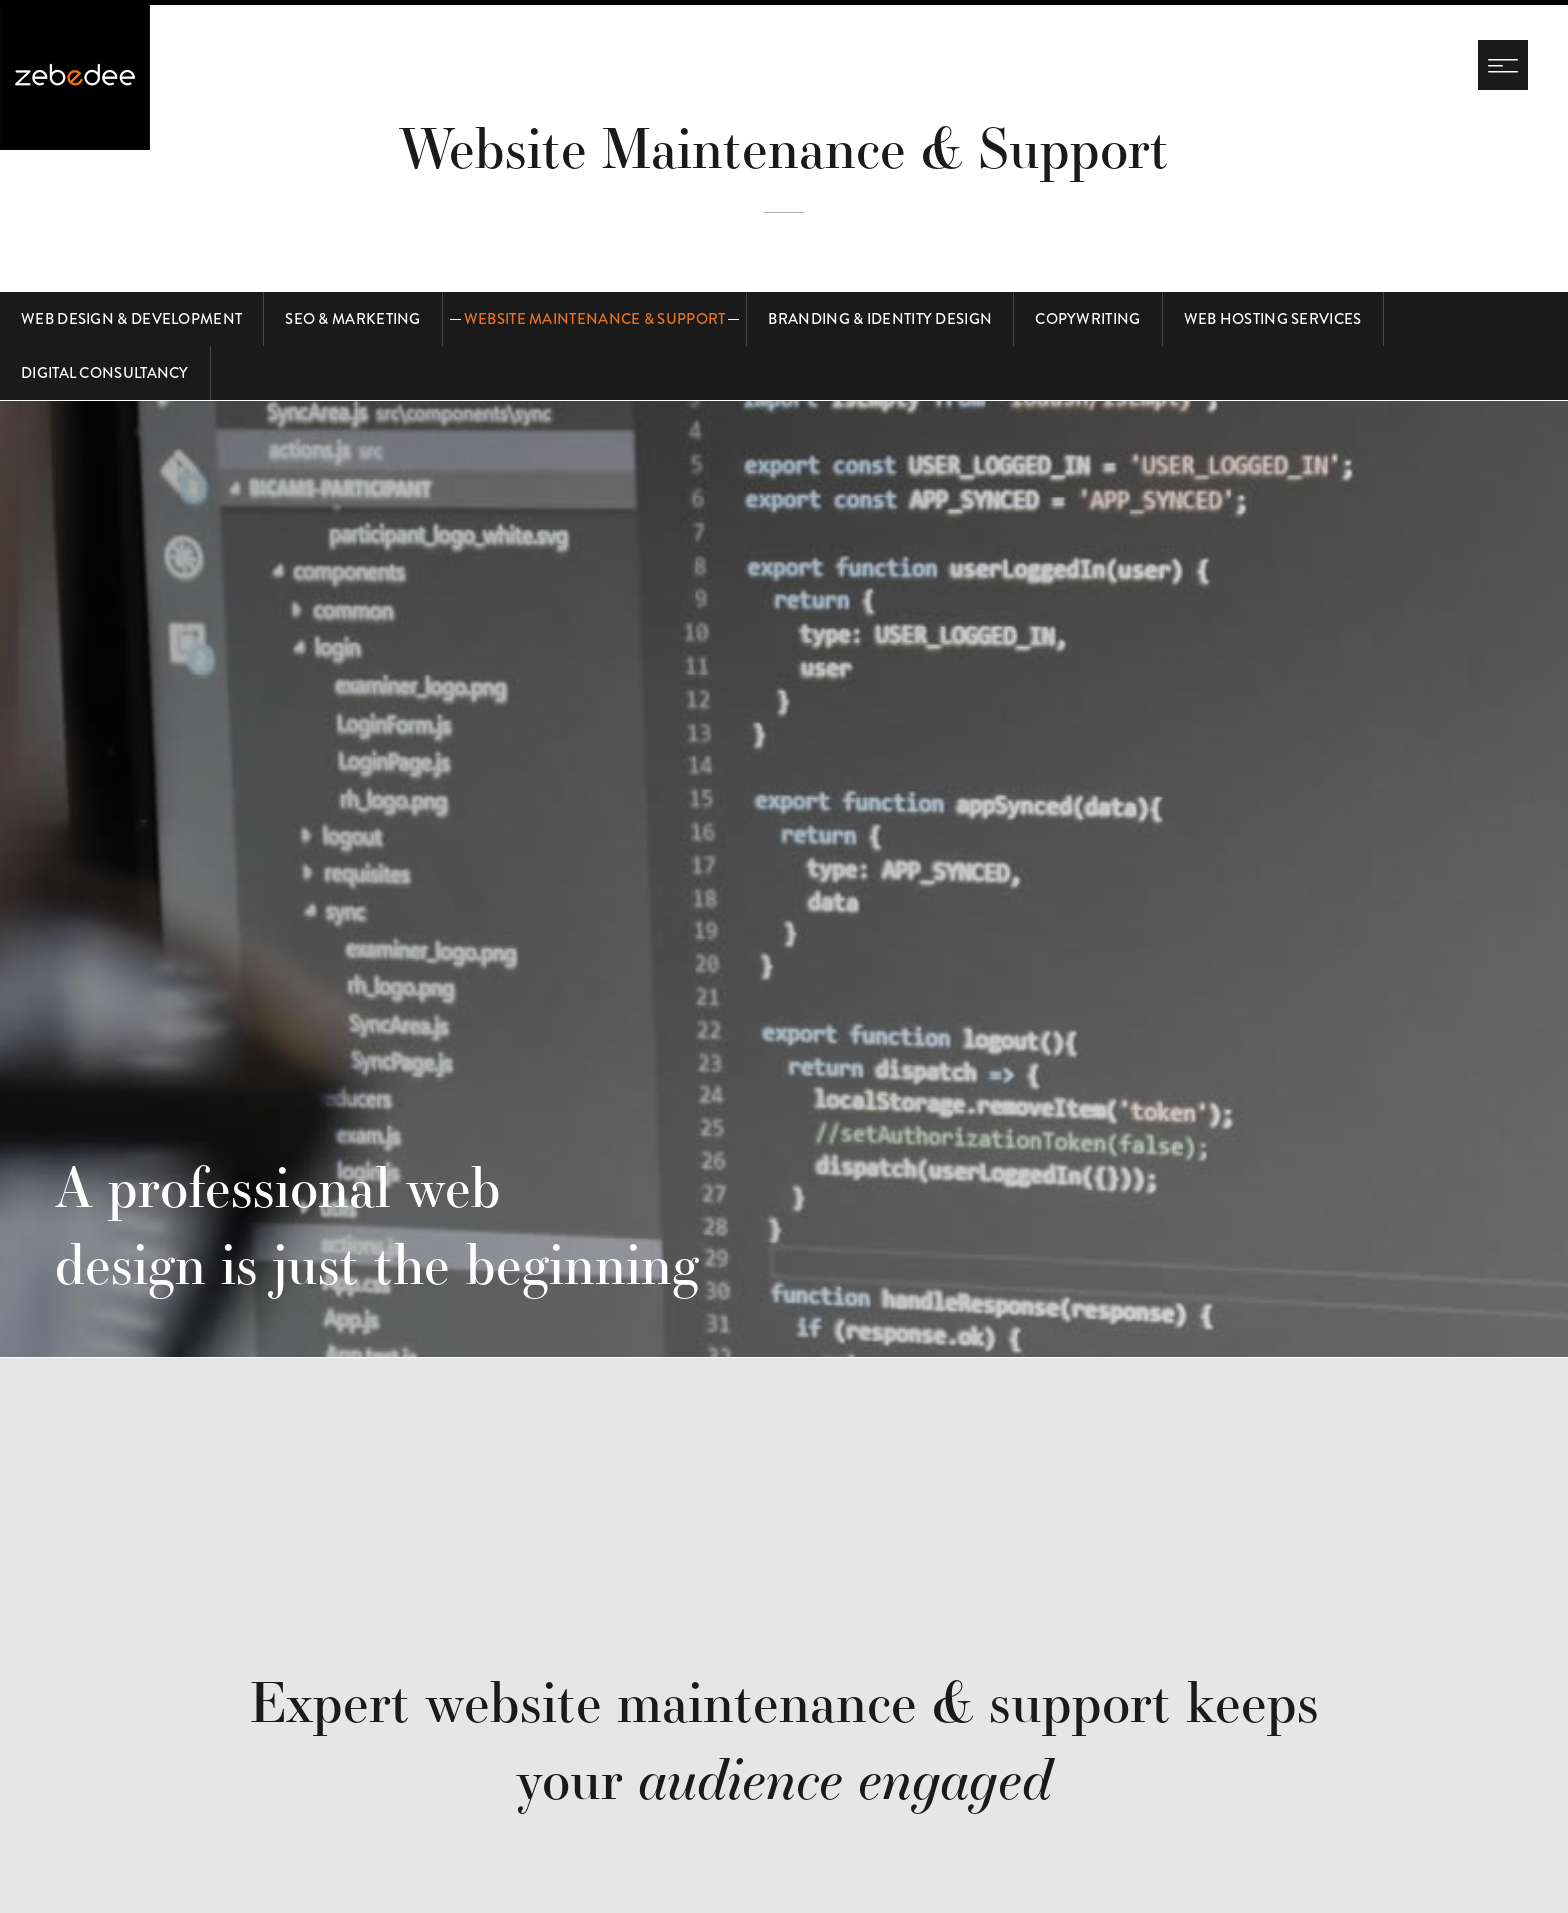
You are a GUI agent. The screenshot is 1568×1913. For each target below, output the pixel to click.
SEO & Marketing (353, 319)
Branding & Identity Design (880, 319)
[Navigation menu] (1503, 65)
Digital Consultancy (105, 373)
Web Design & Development (131, 319)
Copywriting (1087, 319)
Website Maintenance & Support (595, 319)
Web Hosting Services (1273, 319)
